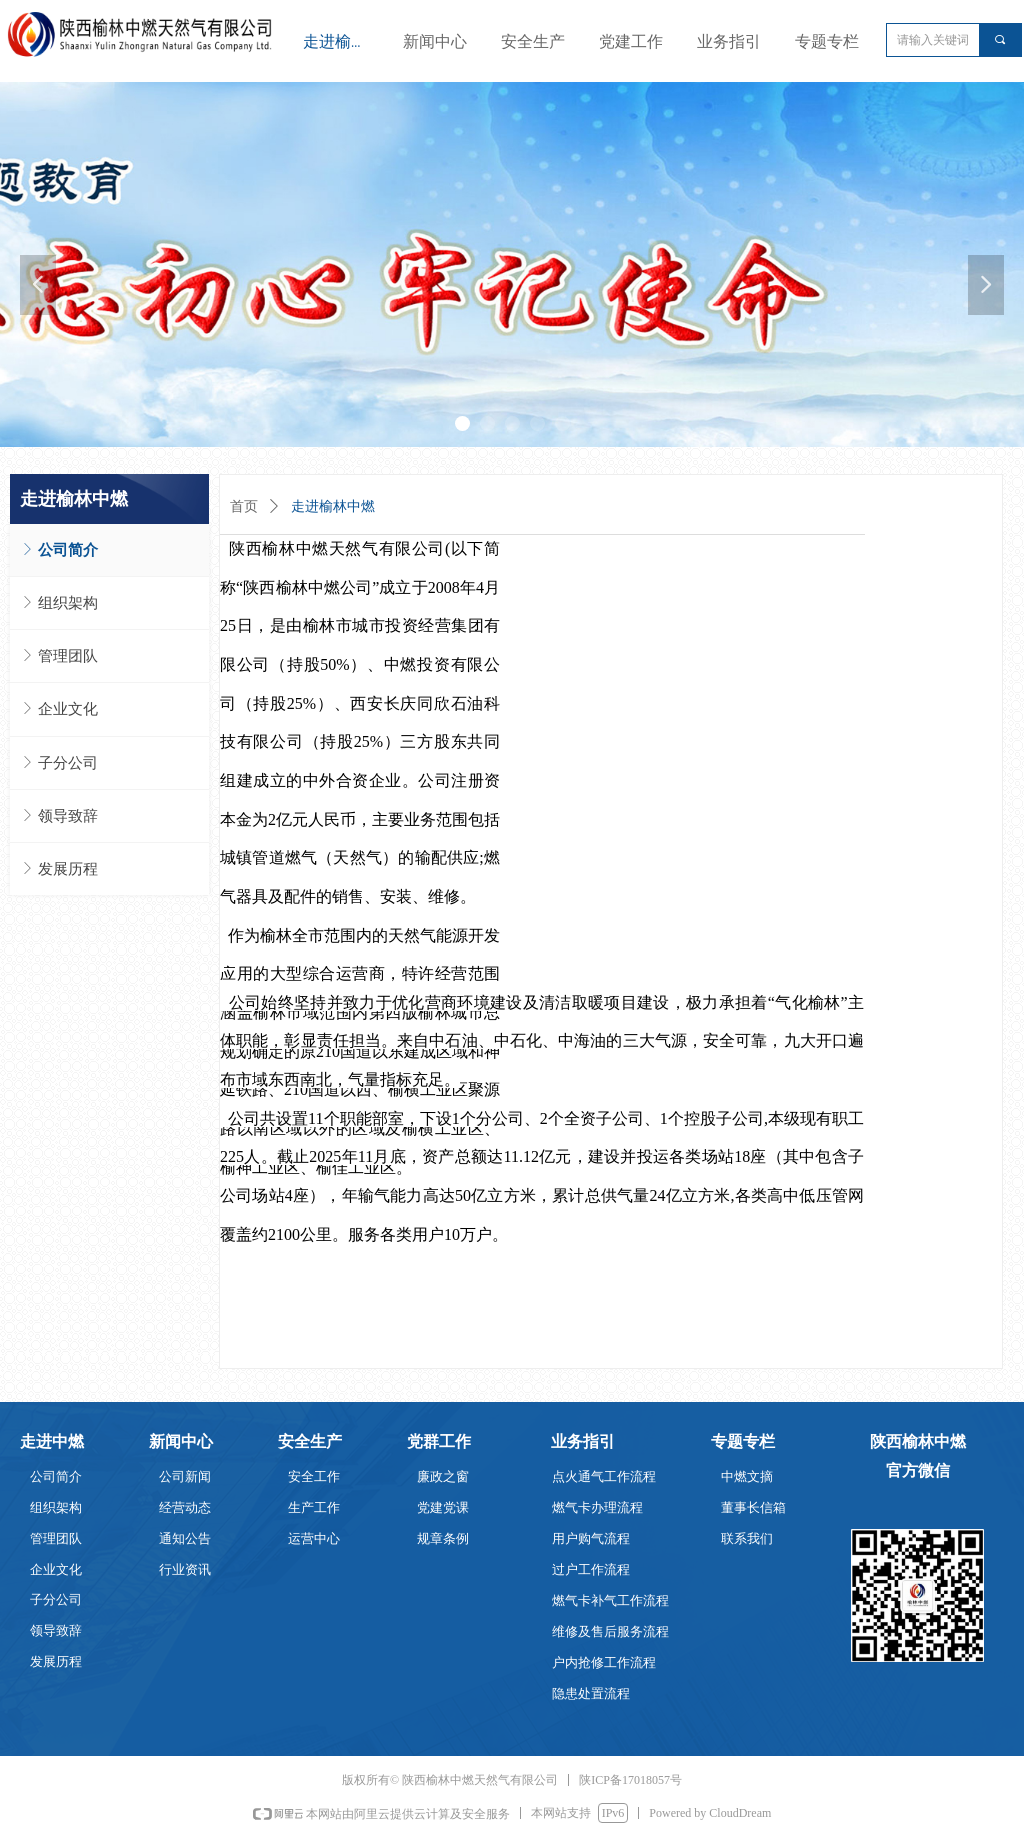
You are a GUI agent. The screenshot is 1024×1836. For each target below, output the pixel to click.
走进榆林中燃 (333, 506)
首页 (244, 506)
